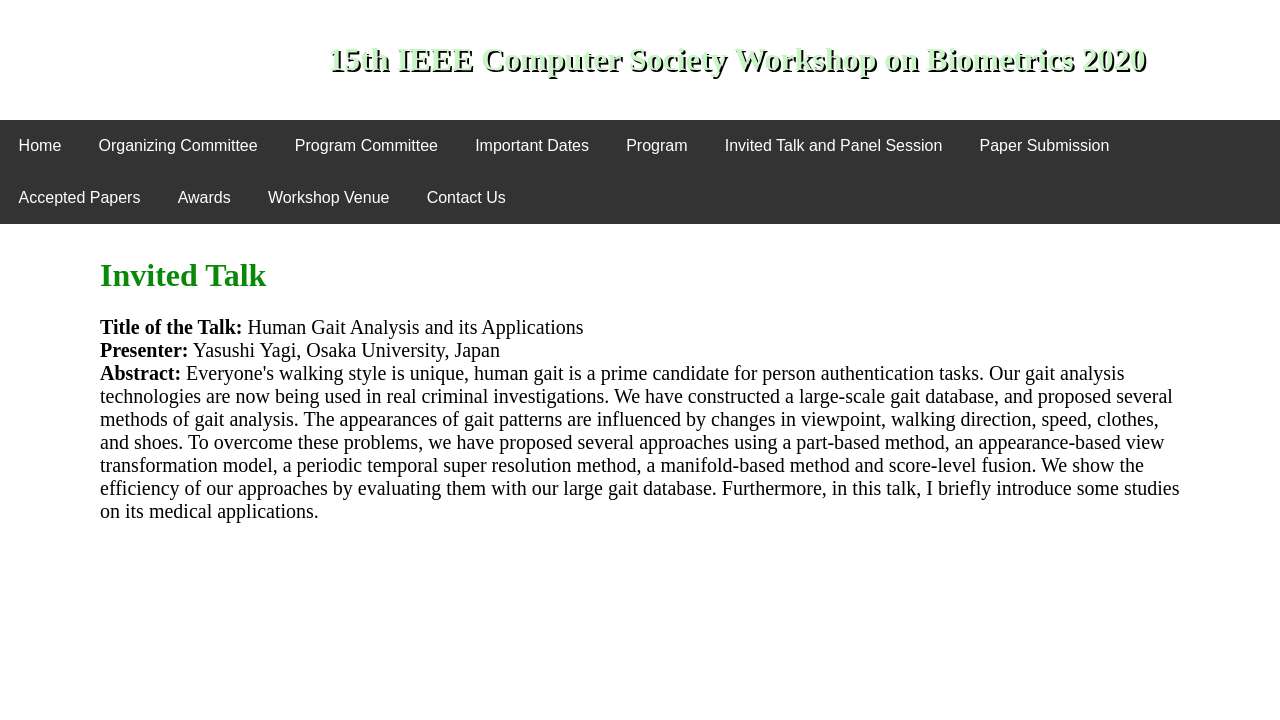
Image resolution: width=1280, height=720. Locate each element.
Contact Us (466, 197)
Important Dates (532, 145)
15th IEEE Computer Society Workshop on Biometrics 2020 (737, 59)
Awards (204, 197)
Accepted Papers (80, 197)
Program (656, 145)
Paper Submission (1045, 145)
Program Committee (366, 145)
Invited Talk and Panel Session (834, 145)
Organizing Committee (177, 145)
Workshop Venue (329, 197)
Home (40, 145)
